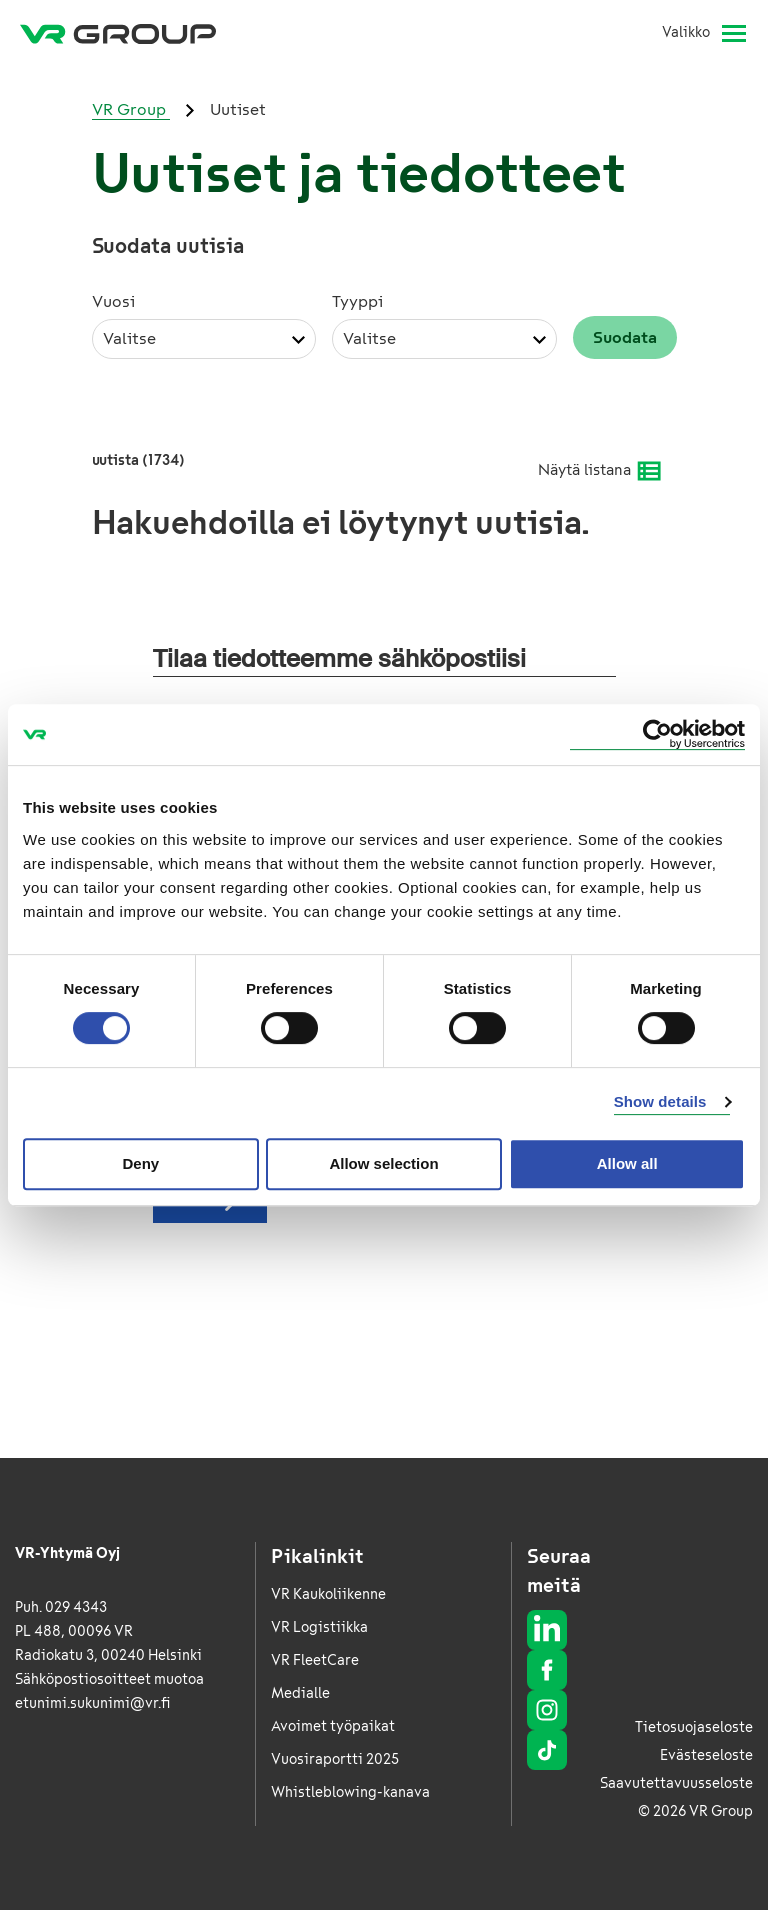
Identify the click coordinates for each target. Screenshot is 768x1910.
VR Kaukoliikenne (328, 1594)
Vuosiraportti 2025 (335, 1759)
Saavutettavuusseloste (676, 1783)
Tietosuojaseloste (694, 1727)
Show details (660, 1101)
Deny (140, 1163)
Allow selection (383, 1163)
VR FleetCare (315, 1660)
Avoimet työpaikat (333, 1726)
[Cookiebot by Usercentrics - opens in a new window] (657, 734)
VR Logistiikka (319, 1627)
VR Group (131, 109)
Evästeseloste (706, 1755)
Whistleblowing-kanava (350, 1792)
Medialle (300, 1693)
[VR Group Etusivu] (118, 33)
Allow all (627, 1163)
